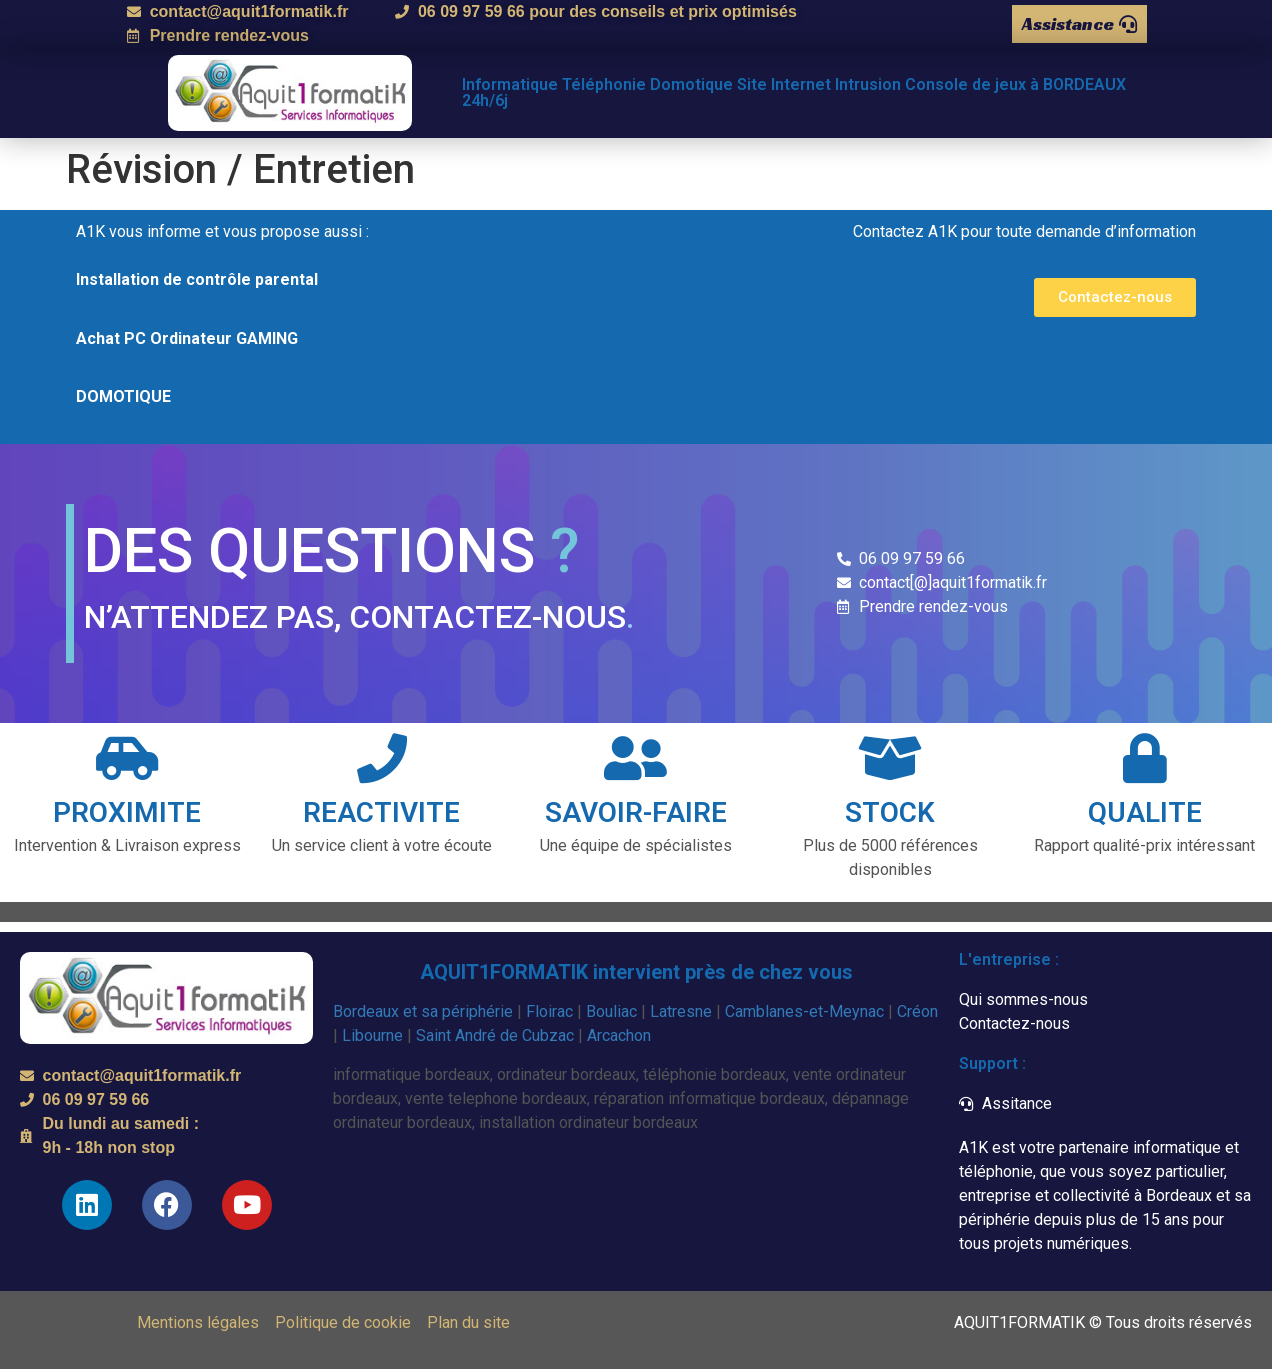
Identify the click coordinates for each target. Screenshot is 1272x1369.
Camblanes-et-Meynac (804, 1011)
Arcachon (619, 1035)
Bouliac (611, 1011)
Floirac (549, 1011)
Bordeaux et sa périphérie (423, 1011)
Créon (917, 1011)
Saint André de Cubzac (495, 1035)
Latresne (681, 1011)
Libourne (372, 1035)
